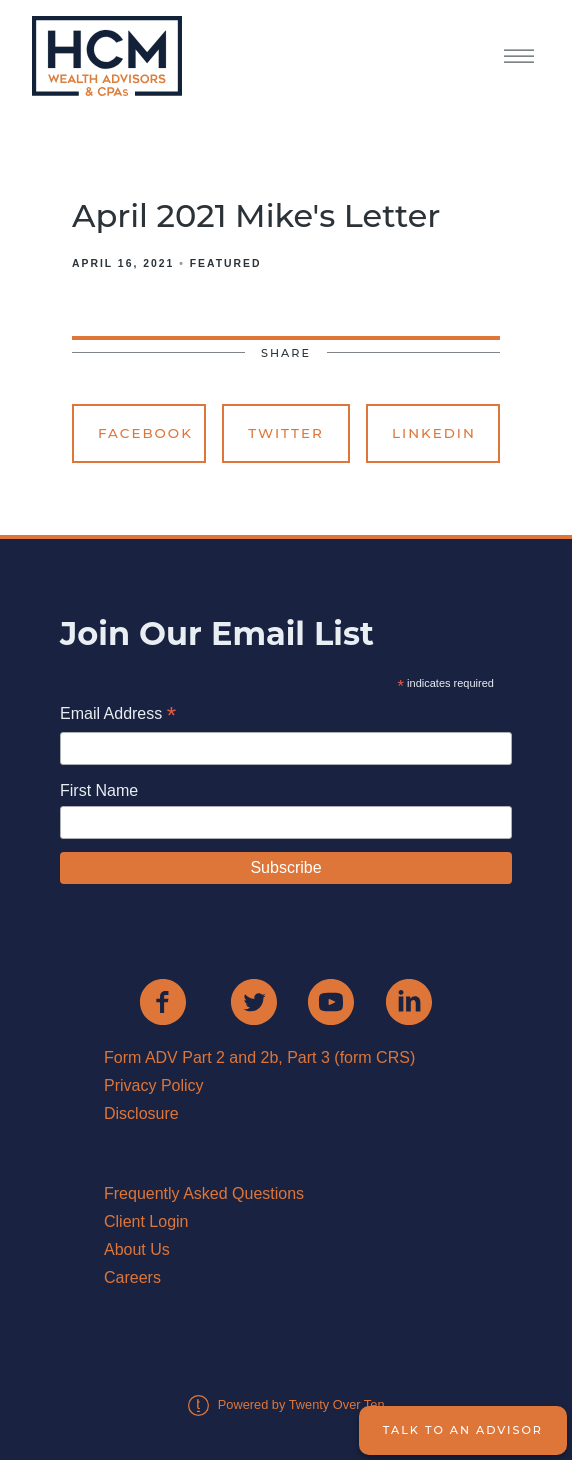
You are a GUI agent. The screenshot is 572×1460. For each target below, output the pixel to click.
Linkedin (434, 433)
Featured (226, 263)
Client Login (146, 1221)
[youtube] (331, 1002)
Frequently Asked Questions (204, 1193)
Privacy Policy (154, 1085)
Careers (132, 1277)
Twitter (286, 433)
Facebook (145, 433)
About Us (137, 1249)
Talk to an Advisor (463, 1430)
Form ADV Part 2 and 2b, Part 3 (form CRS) (259, 1057)
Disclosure (141, 1113)
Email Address (118, 715)
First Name (99, 790)
